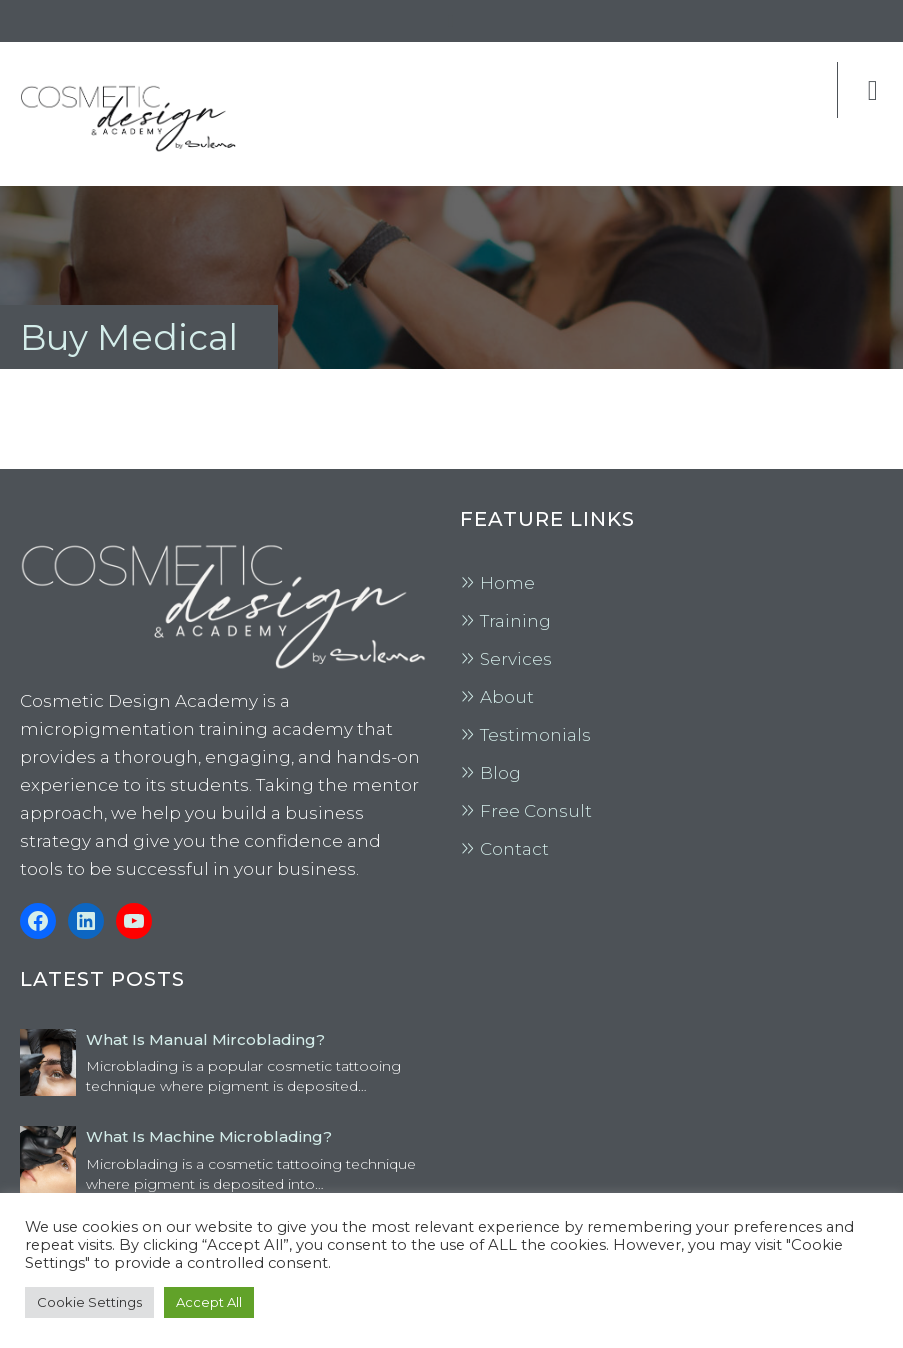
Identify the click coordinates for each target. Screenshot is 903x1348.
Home (507, 583)
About (507, 697)
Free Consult (536, 811)
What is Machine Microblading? (209, 1136)
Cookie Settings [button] (89, 1302)
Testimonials (535, 735)
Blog (500, 773)
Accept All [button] (209, 1302)
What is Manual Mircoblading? (205, 1039)
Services (516, 659)
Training (515, 621)
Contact (514, 849)
